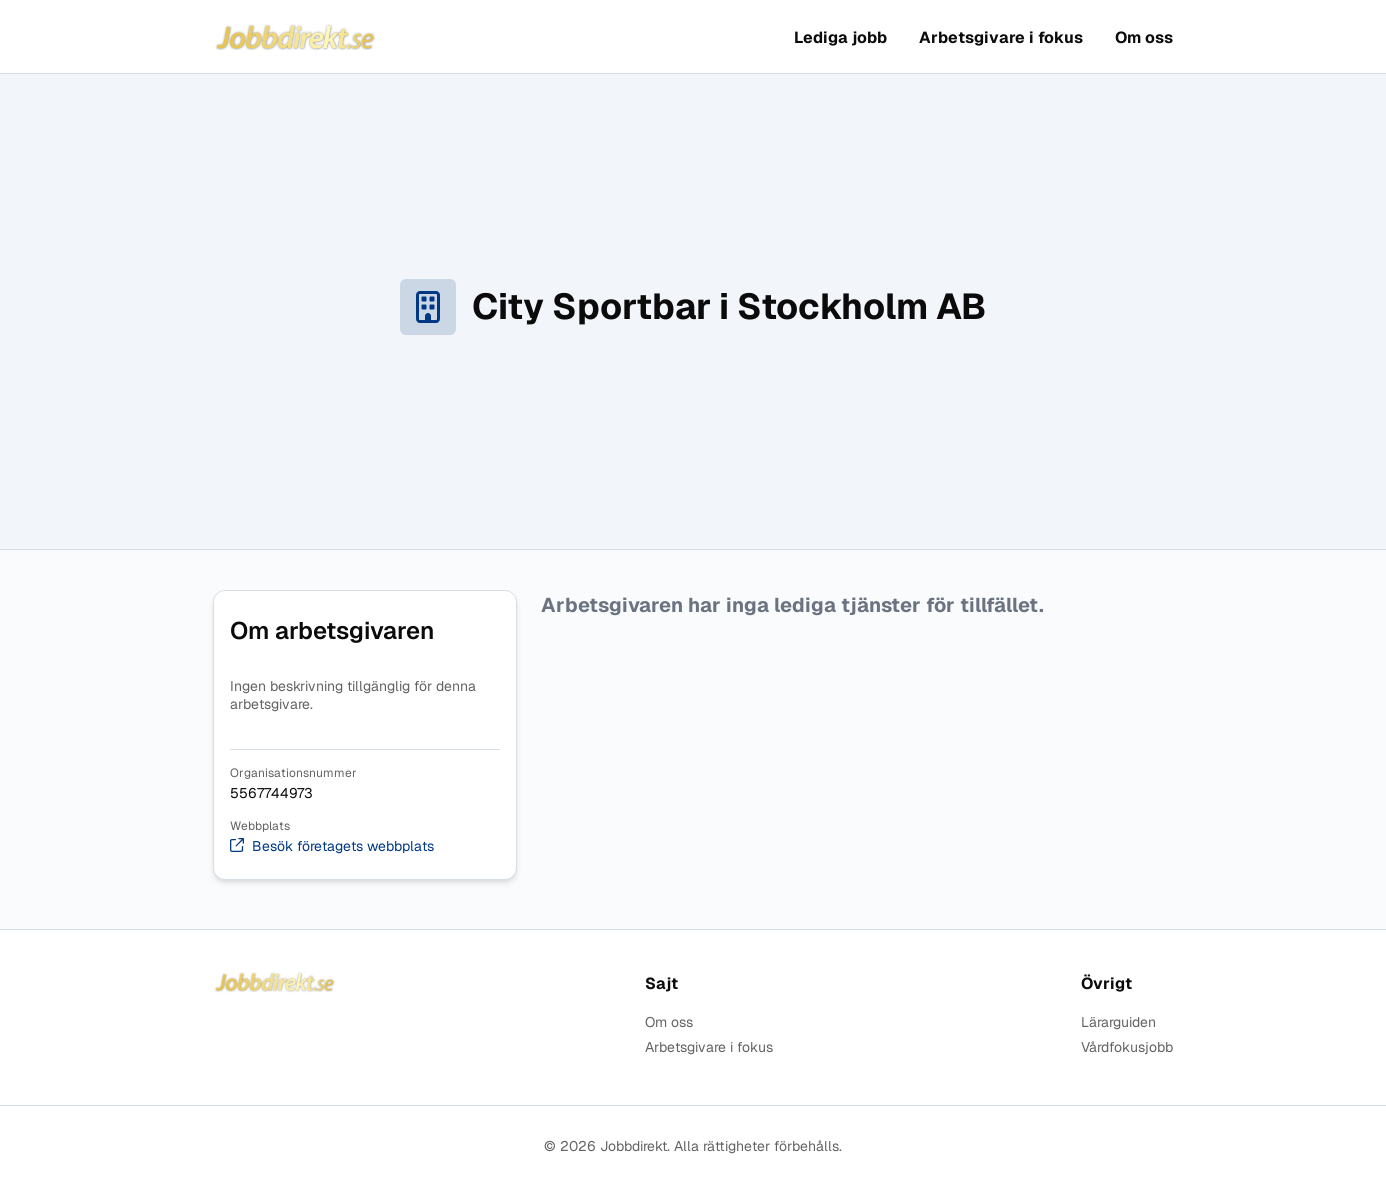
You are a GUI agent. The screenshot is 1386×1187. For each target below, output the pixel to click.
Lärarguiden (1118, 1022)
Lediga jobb (840, 37)
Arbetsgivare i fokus (1001, 37)
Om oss (1144, 37)
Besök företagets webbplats (332, 846)
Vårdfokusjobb (1127, 1047)
